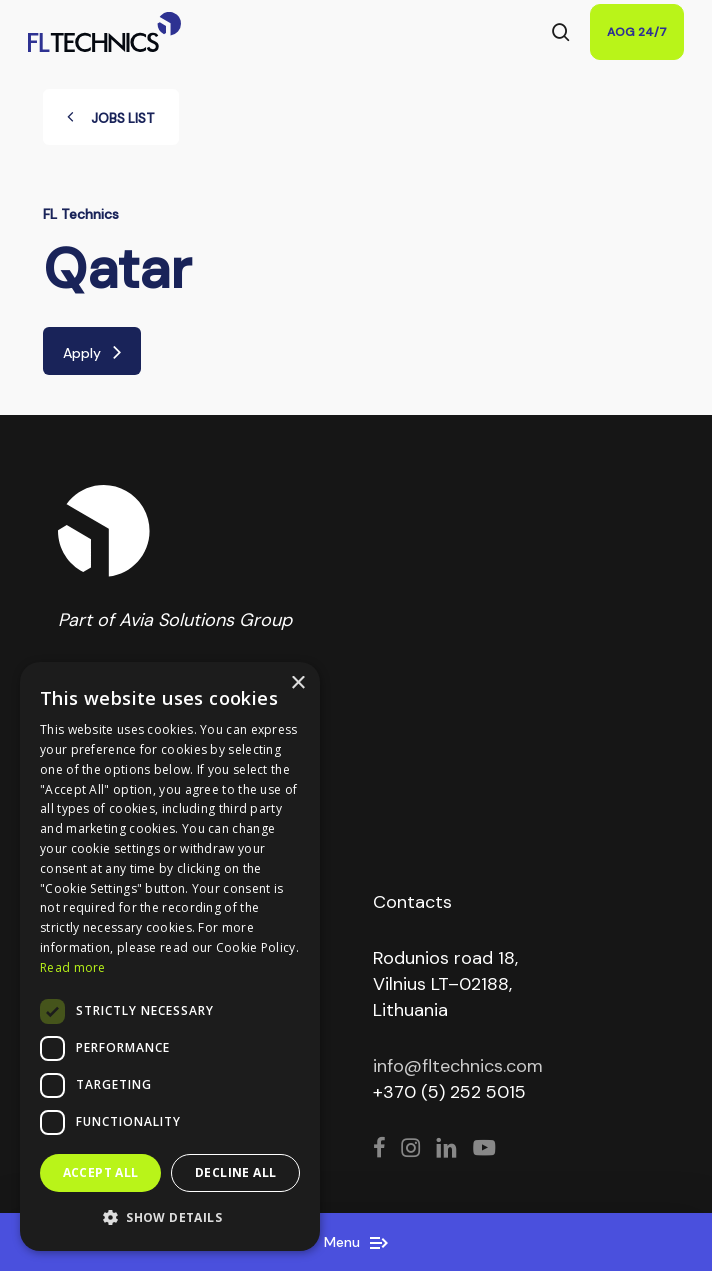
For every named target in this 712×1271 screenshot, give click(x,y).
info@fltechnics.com (458, 1066)
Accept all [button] (101, 1172)
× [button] (297, 683)
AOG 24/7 (637, 32)
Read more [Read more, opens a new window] (73, 967)
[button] (170, 1218)
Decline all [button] (235, 1172)
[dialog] (170, 956)
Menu (356, 1242)
